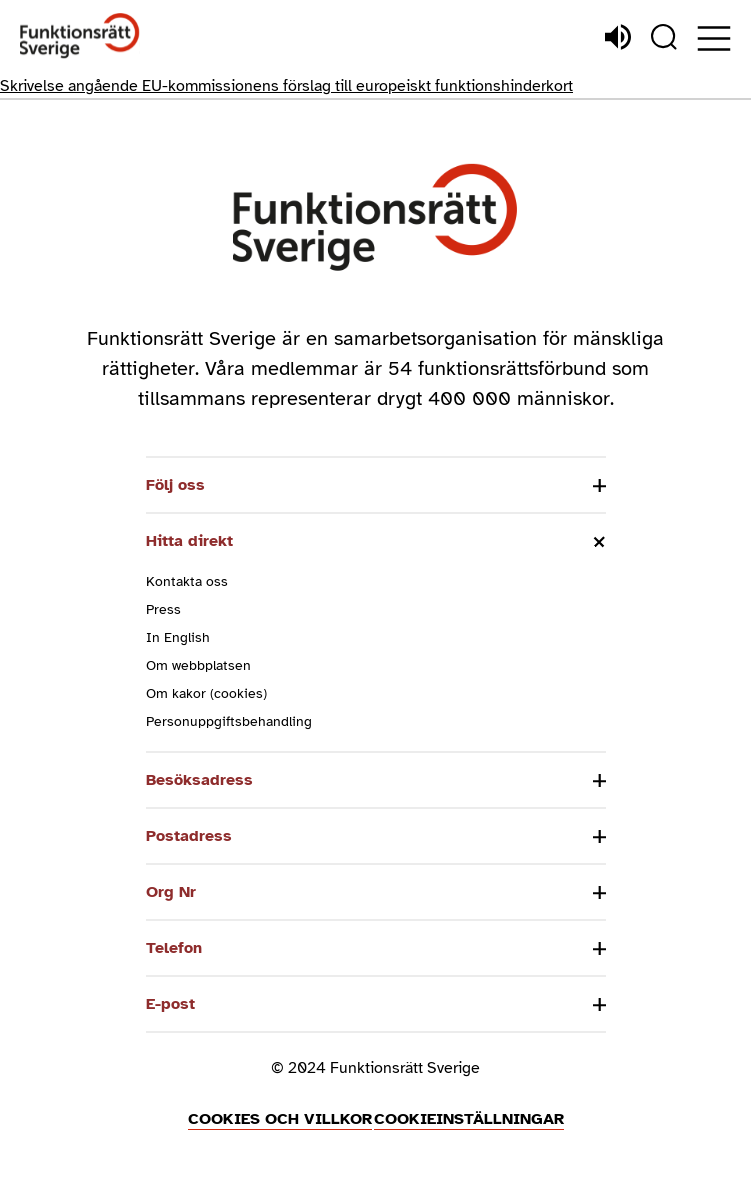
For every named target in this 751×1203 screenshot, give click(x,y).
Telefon (174, 948)
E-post (170, 1004)
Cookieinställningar (469, 1119)
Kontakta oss (187, 581)
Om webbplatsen (198, 665)
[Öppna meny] (714, 38)
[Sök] (664, 37)
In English (178, 637)
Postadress (189, 836)
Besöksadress (199, 780)
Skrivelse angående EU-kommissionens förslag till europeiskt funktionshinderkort (286, 86)
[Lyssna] (618, 37)
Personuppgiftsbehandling (229, 721)
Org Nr (171, 892)
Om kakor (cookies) (206, 693)
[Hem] (80, 36)
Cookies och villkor (280, 1119)
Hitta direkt (189, 541)
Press (163, 609)
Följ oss (175, 485)
